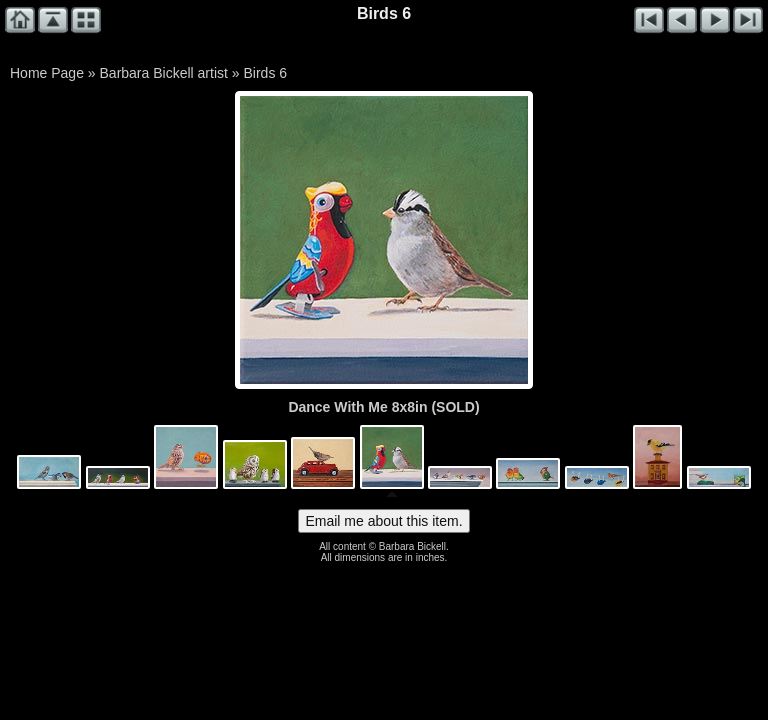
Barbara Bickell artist (164, 73)
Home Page (47, 73)
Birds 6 (265, 73)
